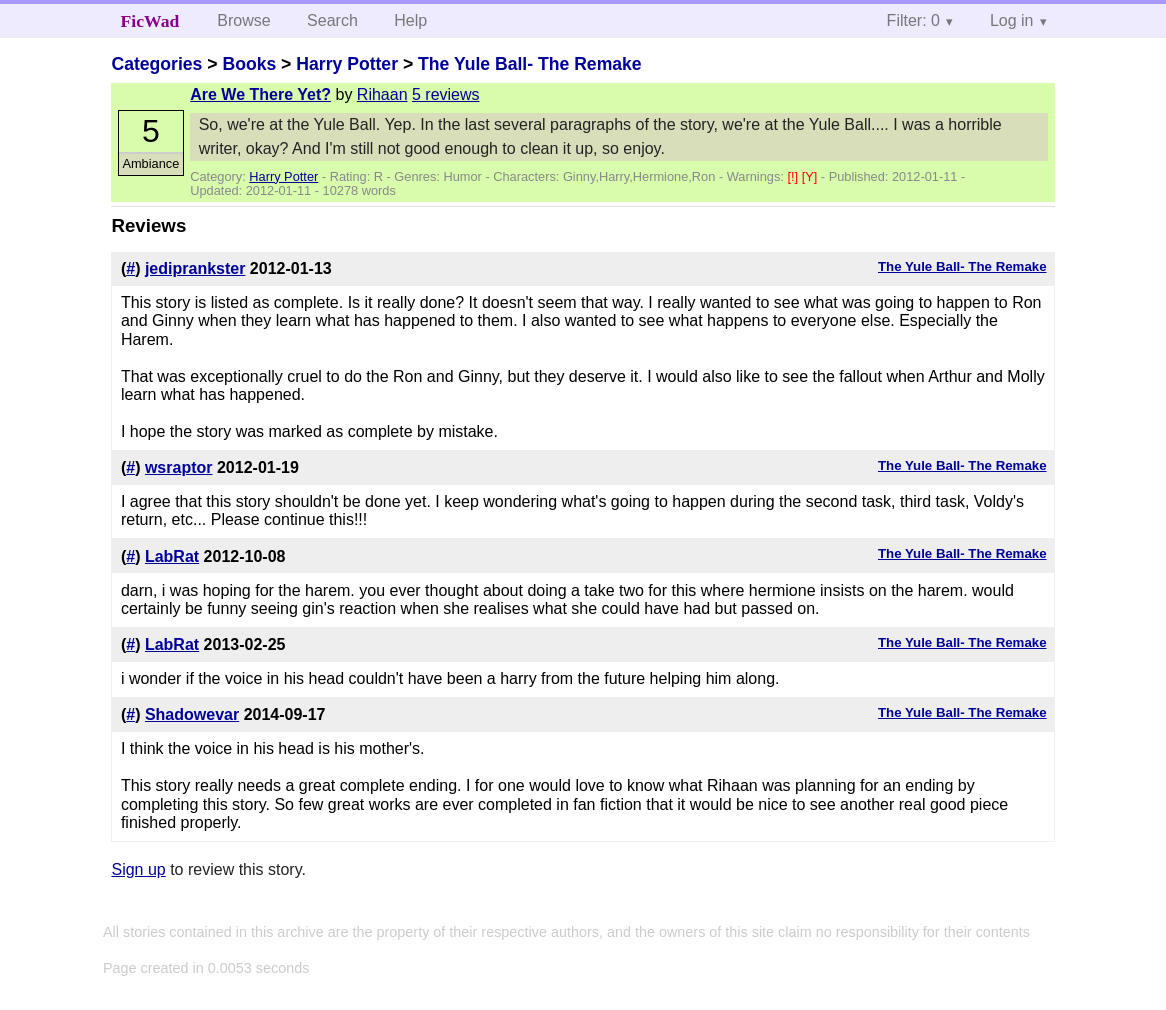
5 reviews (446, 94)
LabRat (172, 556)
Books (249, 64)
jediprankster (195, 268)
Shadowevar (192, 714)
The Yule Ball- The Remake (530, 64)
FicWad (150, 21)
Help (410, 20)
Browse (243, 20)
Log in (1012, 20)
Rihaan (382, 94)
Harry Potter (347, 64)
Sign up (138, 869)
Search (332, 20)
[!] (794, 176)
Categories (156, 64)
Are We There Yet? (260, 94)
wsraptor (179, 467)
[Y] (811, 176)
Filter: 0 (913, 20)
